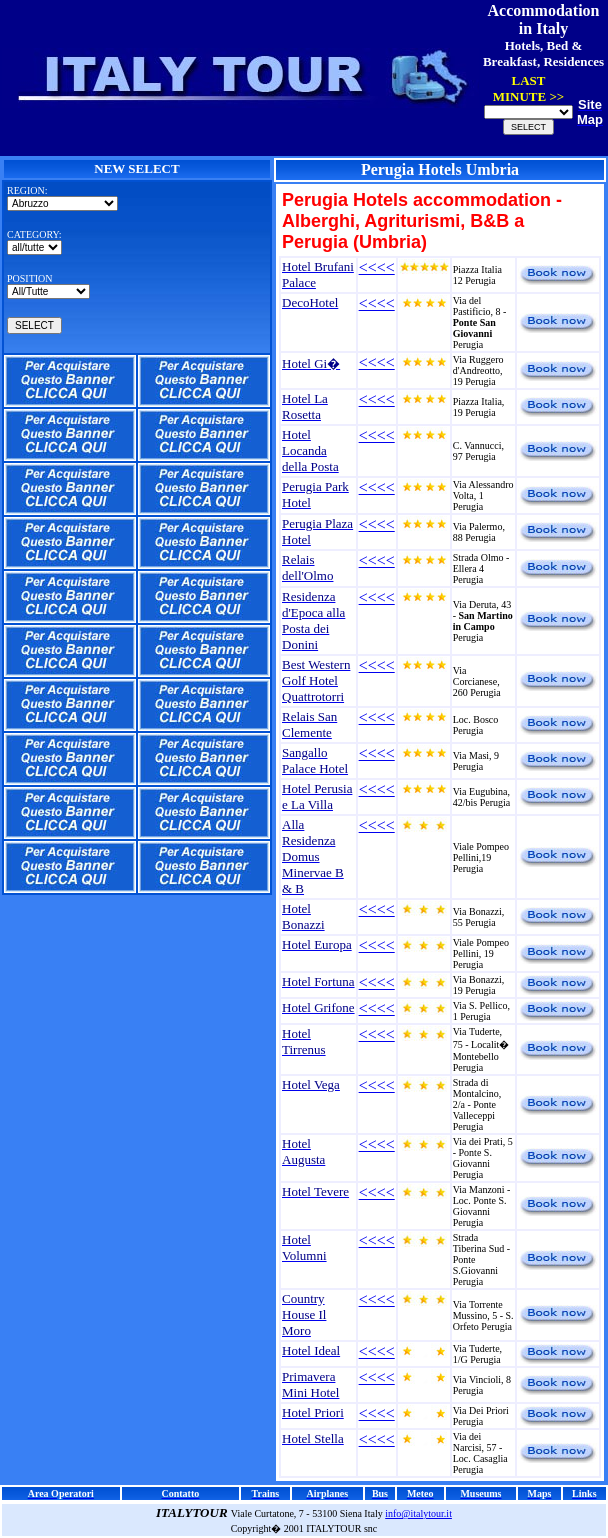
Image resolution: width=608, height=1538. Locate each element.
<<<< (377, 267)
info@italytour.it (418, 1513)
